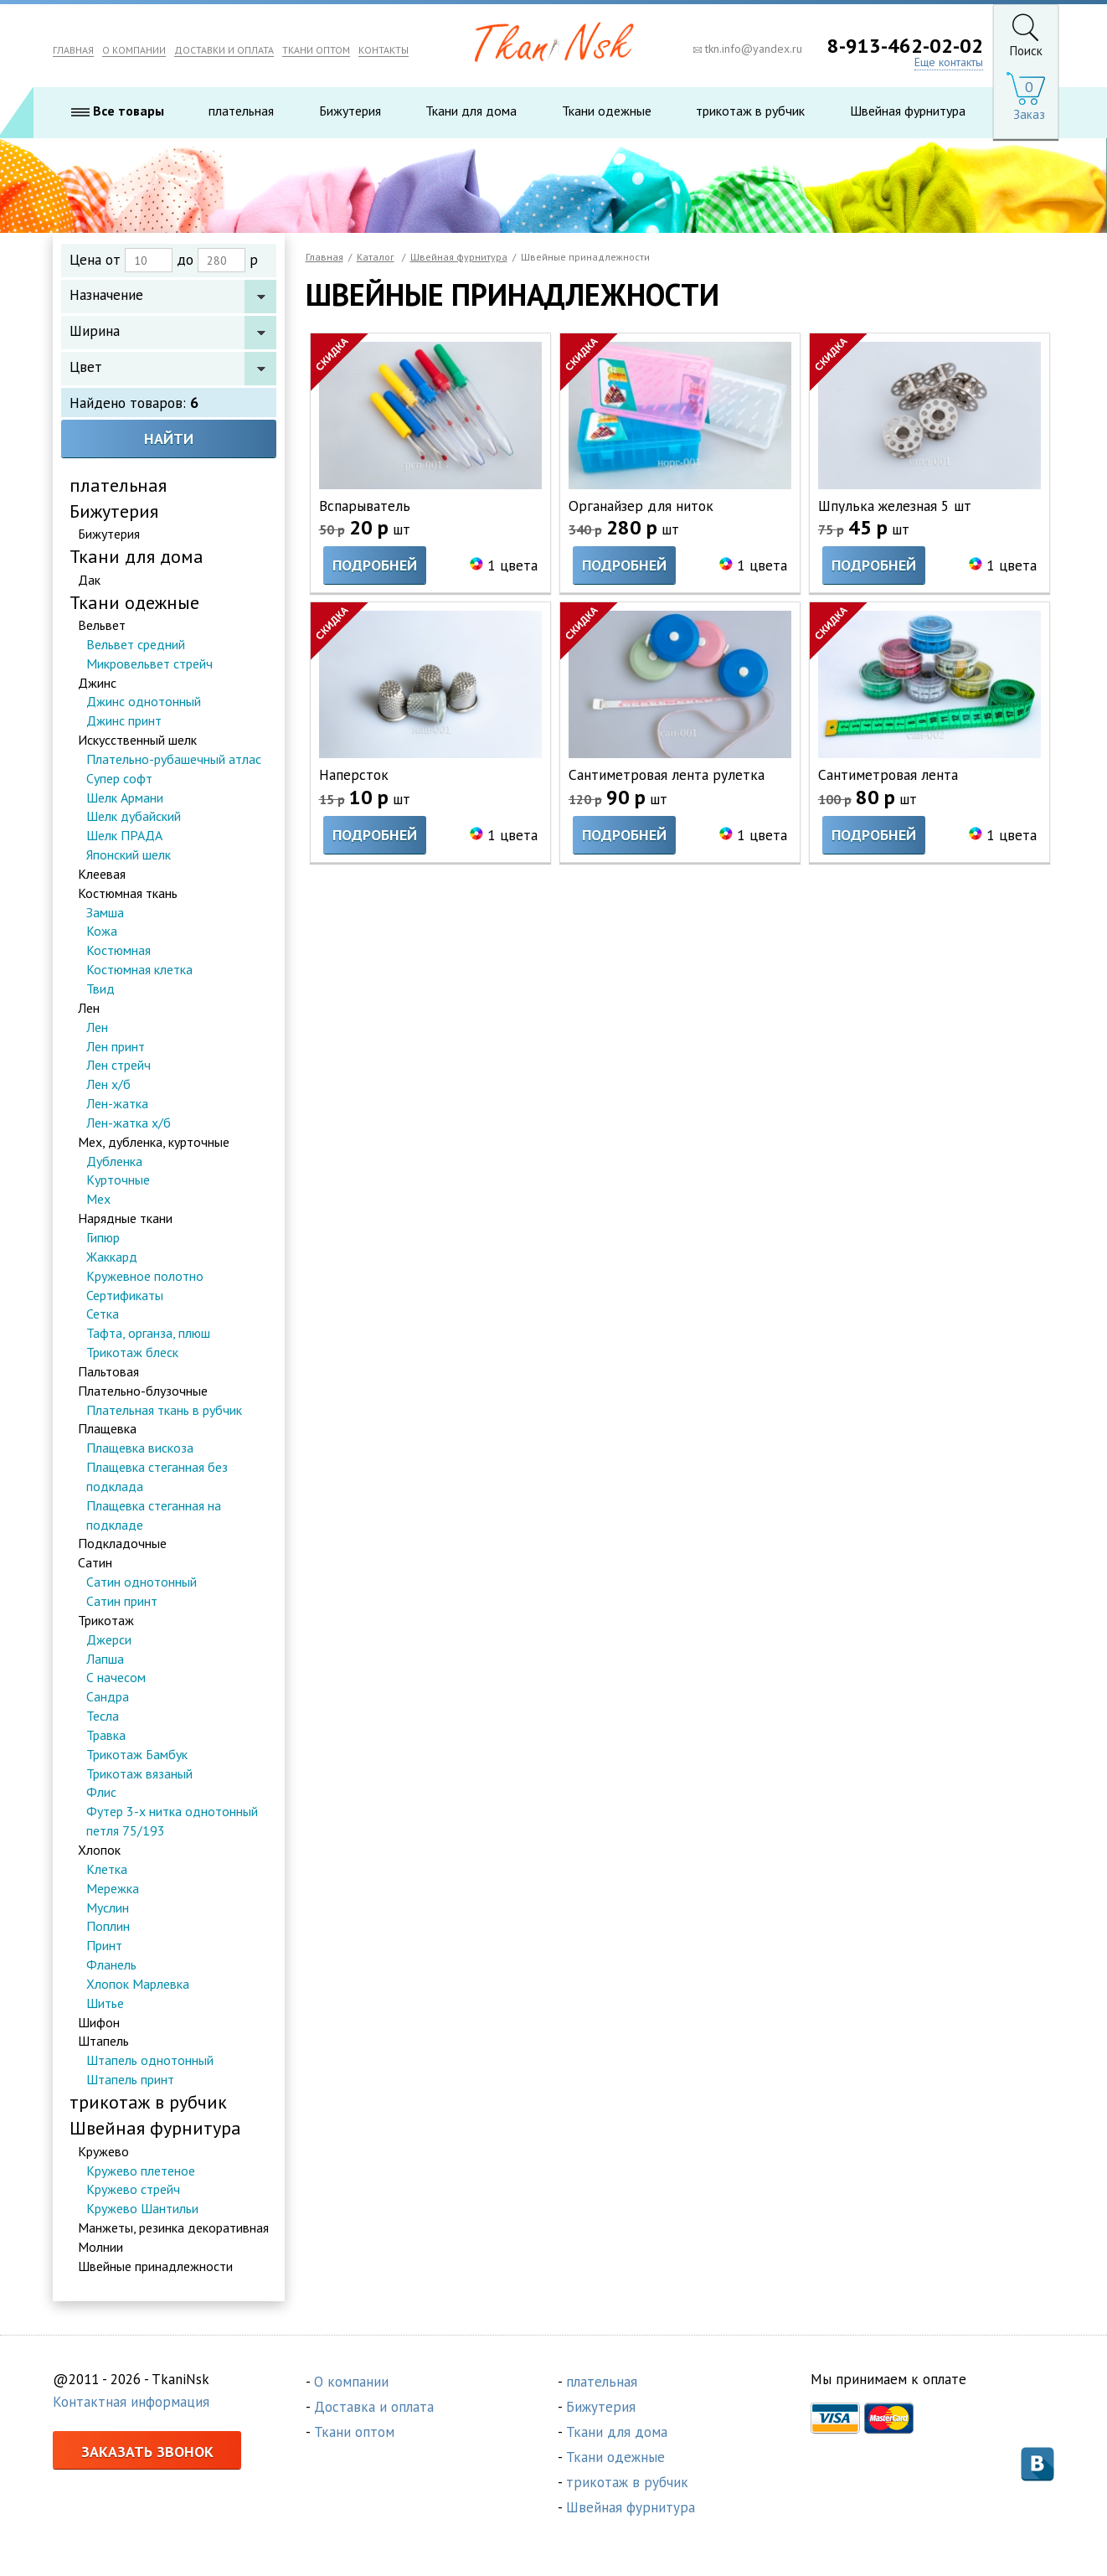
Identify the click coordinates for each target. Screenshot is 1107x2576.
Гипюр (103, 1238)
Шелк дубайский (133, 817)
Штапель (103, 2042)
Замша (105, 913)
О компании (351, 2382)
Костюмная (118, 950)
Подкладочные (122, 1544)
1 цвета (512, 566)
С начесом (116, 1678)
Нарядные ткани (125, 1219)
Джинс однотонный (143, 702)
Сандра (107, 1697)
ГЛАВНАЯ (73, 50)
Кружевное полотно (144, 1276)
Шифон (99, 2023)
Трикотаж (106, 1621)
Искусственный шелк (137, 740)
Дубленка (114, 1162)
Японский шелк (128, 855)
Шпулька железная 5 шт (897, 505)
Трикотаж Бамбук (137, 1755)
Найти (168, 439)
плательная (241, 110)
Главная (324, 256)
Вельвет (102, 625)
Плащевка (107, 1430)
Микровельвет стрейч (149, 664)
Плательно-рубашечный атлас (173, 759)
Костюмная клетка (139, 970)
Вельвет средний (135, 645)
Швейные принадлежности (155, 2267)
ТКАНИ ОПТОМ (316, 50)
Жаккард (111, 1257)
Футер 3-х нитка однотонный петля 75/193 (172, 1822)
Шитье (105, 2003)
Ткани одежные (606, 110)
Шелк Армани (124, 798)
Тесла (102, 1716)
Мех (98, 1199)
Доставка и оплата (374, 2407)
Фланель (111, 1965)
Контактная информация (131, 2402)
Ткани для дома (471, 110)
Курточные (118, 1181)
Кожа (101, 932)
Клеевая (102, 874)
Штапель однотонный (150, 2060)
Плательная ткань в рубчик (164, 1410)
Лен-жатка (117, 1104)
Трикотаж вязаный (139, 1774)
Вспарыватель (364, 505)
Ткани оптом (354, 2433)
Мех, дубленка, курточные (153, 1142)
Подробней (374, 566)
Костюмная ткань (128, 893)
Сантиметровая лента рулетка (667, 775)
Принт (104, 1946)
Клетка (106, 1869)
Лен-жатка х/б (128, 1123)
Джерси (108, 1640)
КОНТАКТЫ (383, 50)
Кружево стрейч (133, 2190)
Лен (89, 1008)
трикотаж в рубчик (750, 110)
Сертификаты (124, 1296)
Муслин (107, 1908)
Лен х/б (108, 1084)
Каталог (375, 256)
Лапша (105, 1659)
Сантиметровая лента (889, 775)
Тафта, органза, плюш (148, 1333)
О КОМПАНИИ (134, 50)
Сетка (102, 1314)
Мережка (112, 1889)
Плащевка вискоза (139, 1448)
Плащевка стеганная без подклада (157, 1477)
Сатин (95, 1563)
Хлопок (99, 1850)
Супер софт (119, 779)
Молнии (100, 2247)
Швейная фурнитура (907, 110)
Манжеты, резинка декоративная (173, 2228)
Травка (106, 1735)
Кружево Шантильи (142, 2209)
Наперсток (354, 775)
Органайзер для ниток (641, 505)
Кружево (103, 2152)
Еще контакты (948, 62)
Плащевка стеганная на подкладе (153, 1516)
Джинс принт (124, 721)
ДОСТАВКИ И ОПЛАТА (224, 50)
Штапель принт (130, 2080)
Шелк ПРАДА (124, 836)
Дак (89, 580)
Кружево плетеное (140, 2171)
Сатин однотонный (141, 1582)
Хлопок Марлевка (137, 1984)
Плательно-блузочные (143, 1391)
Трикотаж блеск (132, 1353)
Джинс (97, 683)
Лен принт (115, 1047)
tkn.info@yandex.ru (747, 48)
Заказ (1029, 115)
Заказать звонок (147, 2452)
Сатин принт (121, 1601)
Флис (101, 1793)
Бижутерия (350, 110)
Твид (100, 989)
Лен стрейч (118, 1066)
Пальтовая (108, 1372)
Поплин (108, 1926)
